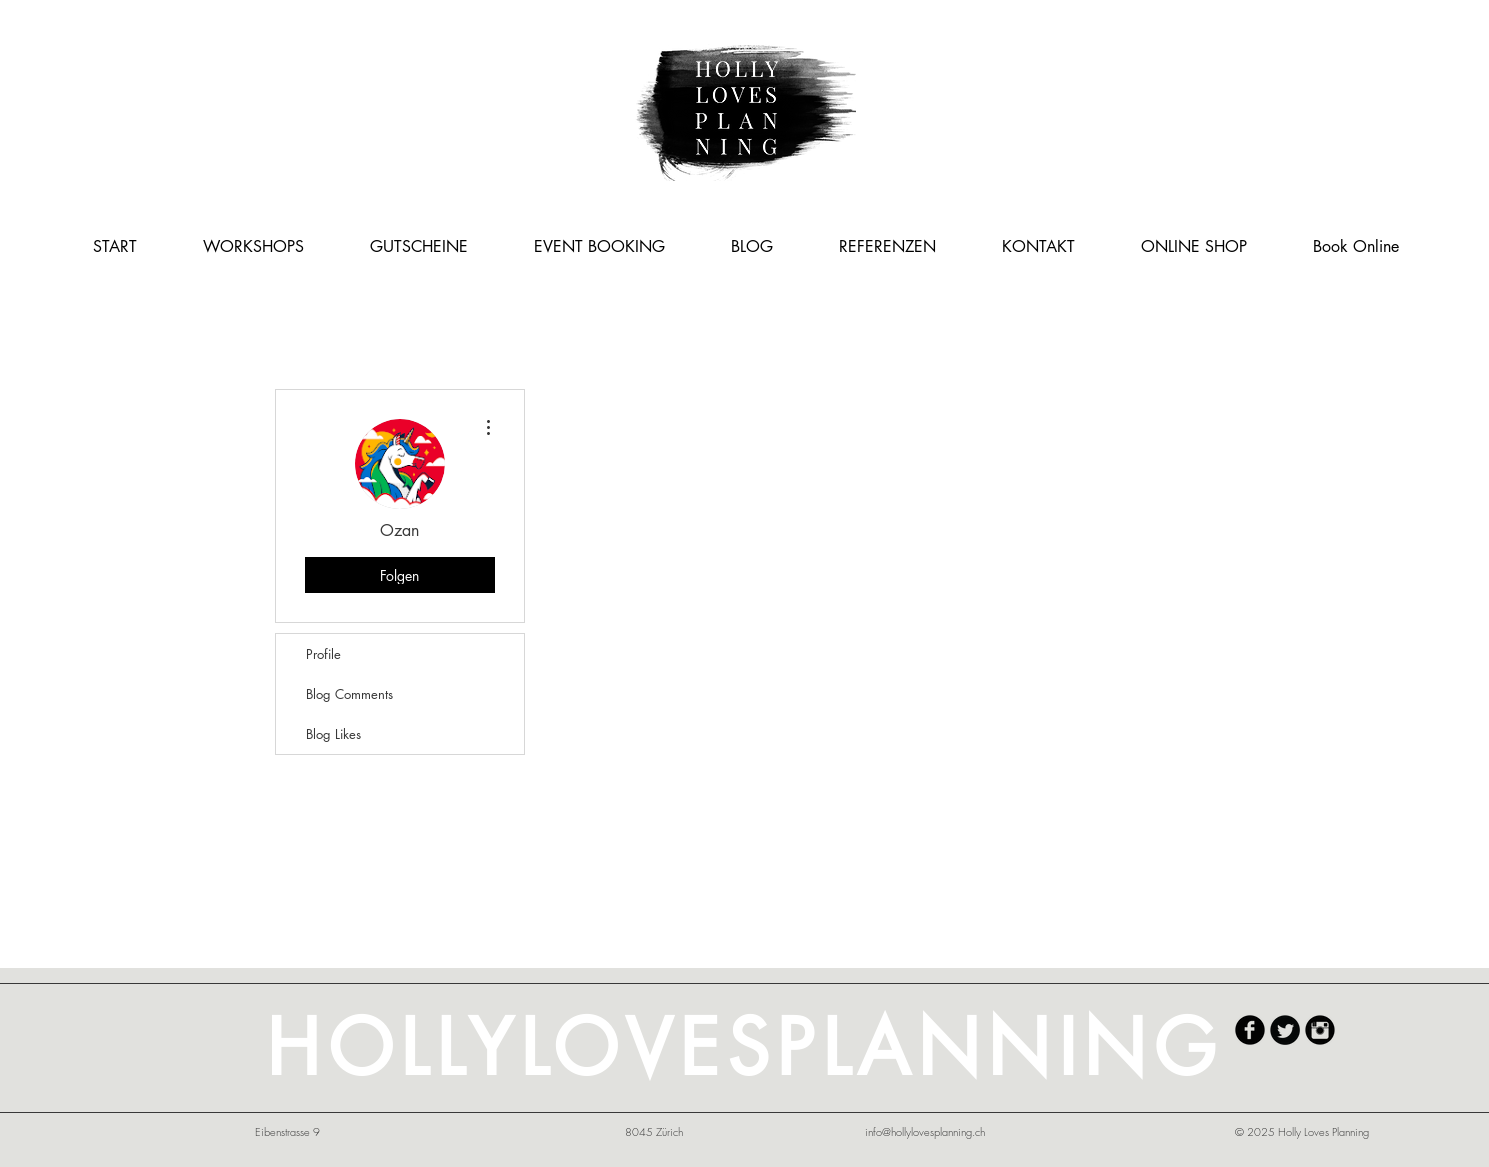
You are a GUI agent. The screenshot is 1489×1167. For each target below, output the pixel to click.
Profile (323, 654)
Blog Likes (333, 734)
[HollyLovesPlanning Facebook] (1250, 1030)
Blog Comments (349, 694)
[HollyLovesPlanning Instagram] (1320, 1030)
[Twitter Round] (1285, 1030)
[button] (253, 246)
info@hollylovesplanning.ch (925, 1131)
